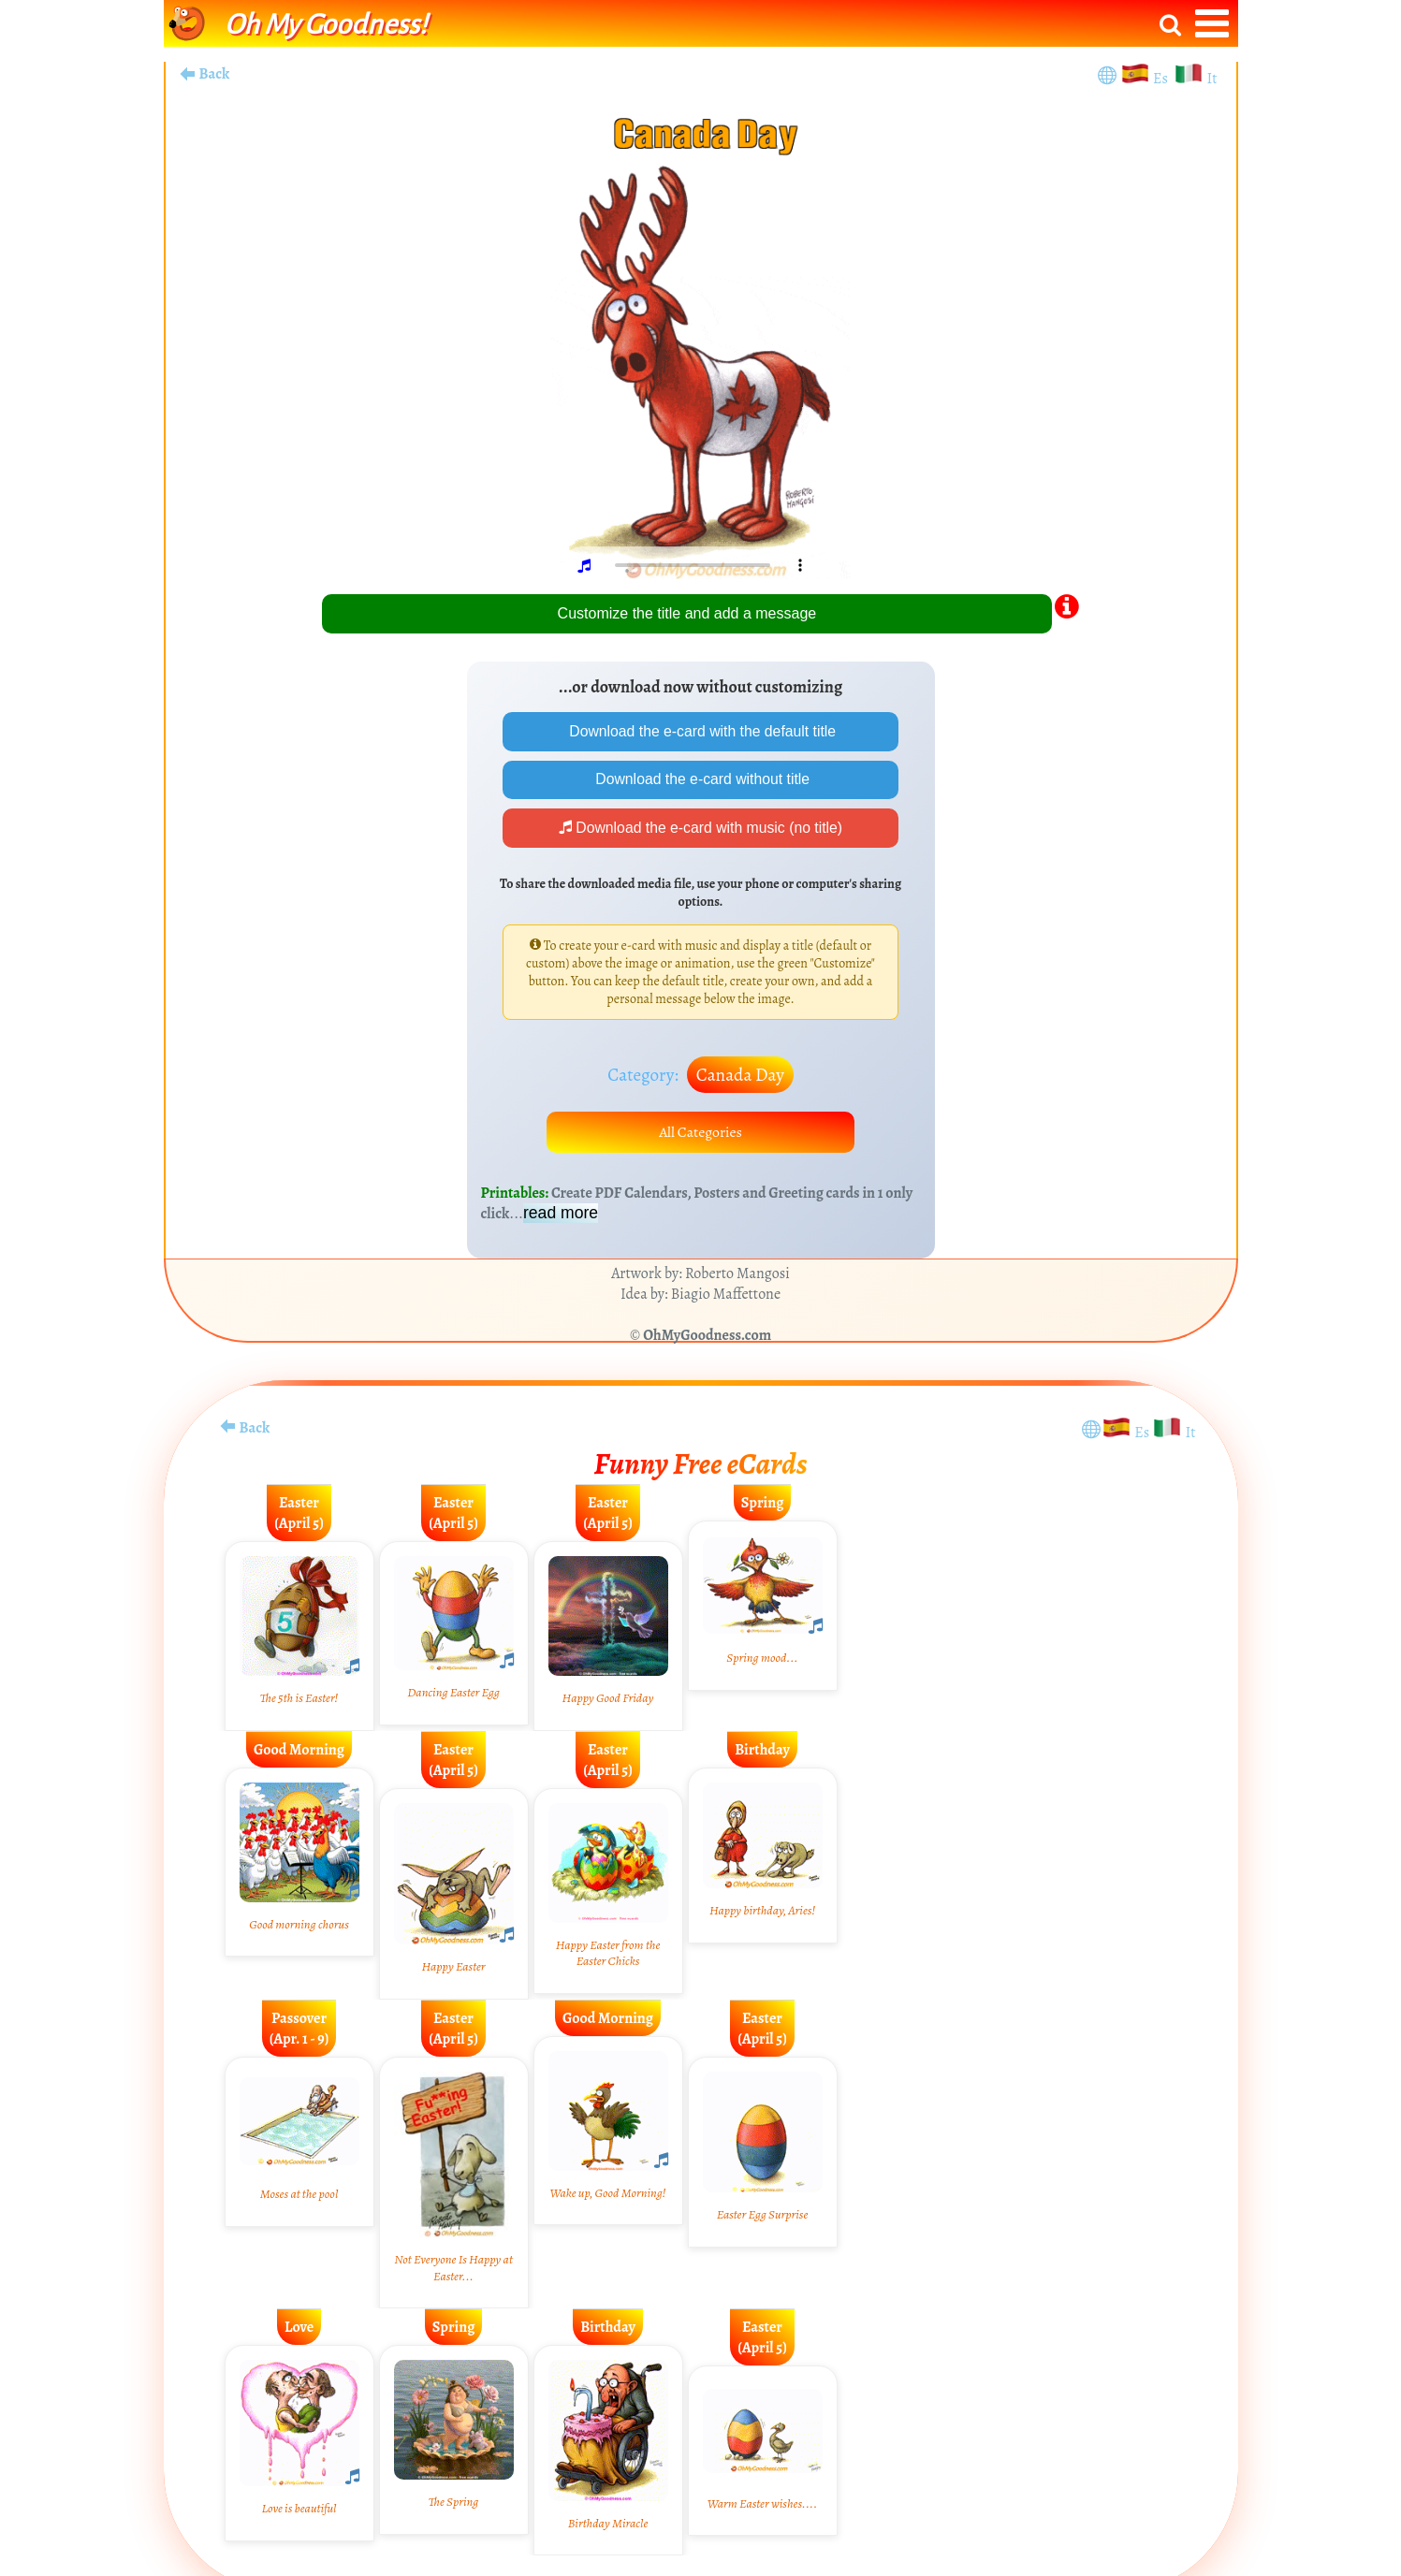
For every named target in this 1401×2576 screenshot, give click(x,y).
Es (1162, 78)
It (1211, 78)
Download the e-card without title (700, 780)
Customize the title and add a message (687, 613)
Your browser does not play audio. (708, 565)
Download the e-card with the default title (701, 731)
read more (560, 1216)
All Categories (701, 1135)
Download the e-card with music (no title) (700, 829)
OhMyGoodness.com (707, 1339)
